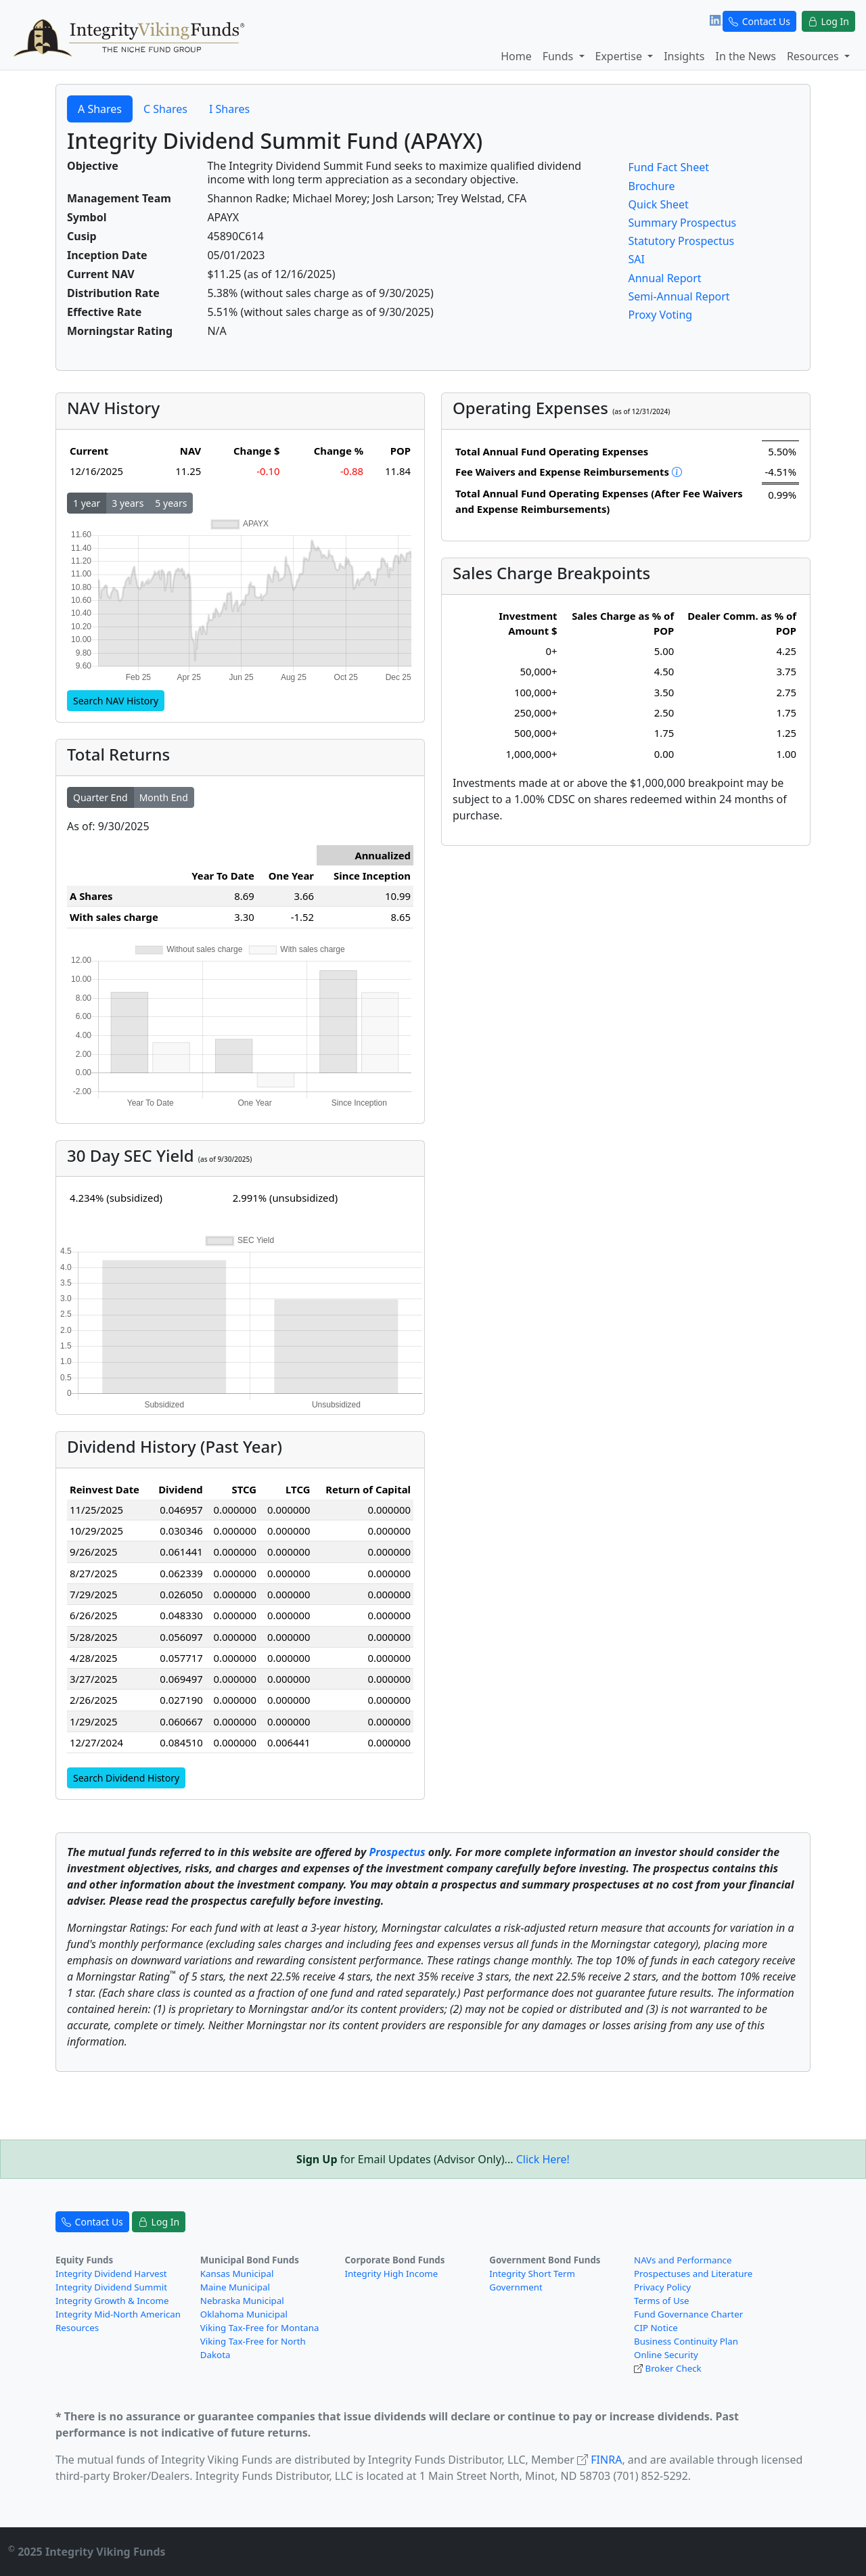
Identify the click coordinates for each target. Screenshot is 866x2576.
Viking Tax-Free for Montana (259, 2328)
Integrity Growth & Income (111, 2301)
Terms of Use (661, 2301)
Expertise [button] (620, 56)
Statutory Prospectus (682, 240)
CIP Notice (656, 2328)
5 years (171, 503)
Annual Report (665, 278)
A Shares (100, 108)
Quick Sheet (659, 204)
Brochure (652, 186)
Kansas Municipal (237, 2273)
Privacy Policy (662, 2287)
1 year (86, 503)
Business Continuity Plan (686, 2341)
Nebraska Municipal (242, 2301)
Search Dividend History (126, 1777)
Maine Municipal (235, 2287)
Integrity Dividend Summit (111, 2287)
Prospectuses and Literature (693, 2273)
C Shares (165, 108)
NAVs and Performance (683, 2260)
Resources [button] (814, 56)
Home (516, 56)
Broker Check (673, 2368)
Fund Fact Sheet (669, 167)
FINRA (606, 2459)
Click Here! (543, 2159)
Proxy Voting (661, 314)
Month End (163, 797)
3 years (127, 503)
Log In (828, 21)
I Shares (229, 108)
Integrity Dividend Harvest (111, 2273)
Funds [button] (559, 56)
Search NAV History (115, 700)
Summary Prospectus (683, 222)
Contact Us (759, 21)
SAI (637, 259)
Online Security (666, 2355)
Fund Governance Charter (688, 2314)
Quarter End (100, 797)
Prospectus (397, 1852)
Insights (684, 56)
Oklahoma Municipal (244, 2314)
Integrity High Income (391, 2273)
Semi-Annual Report (679, 296)
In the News (745, 56)
